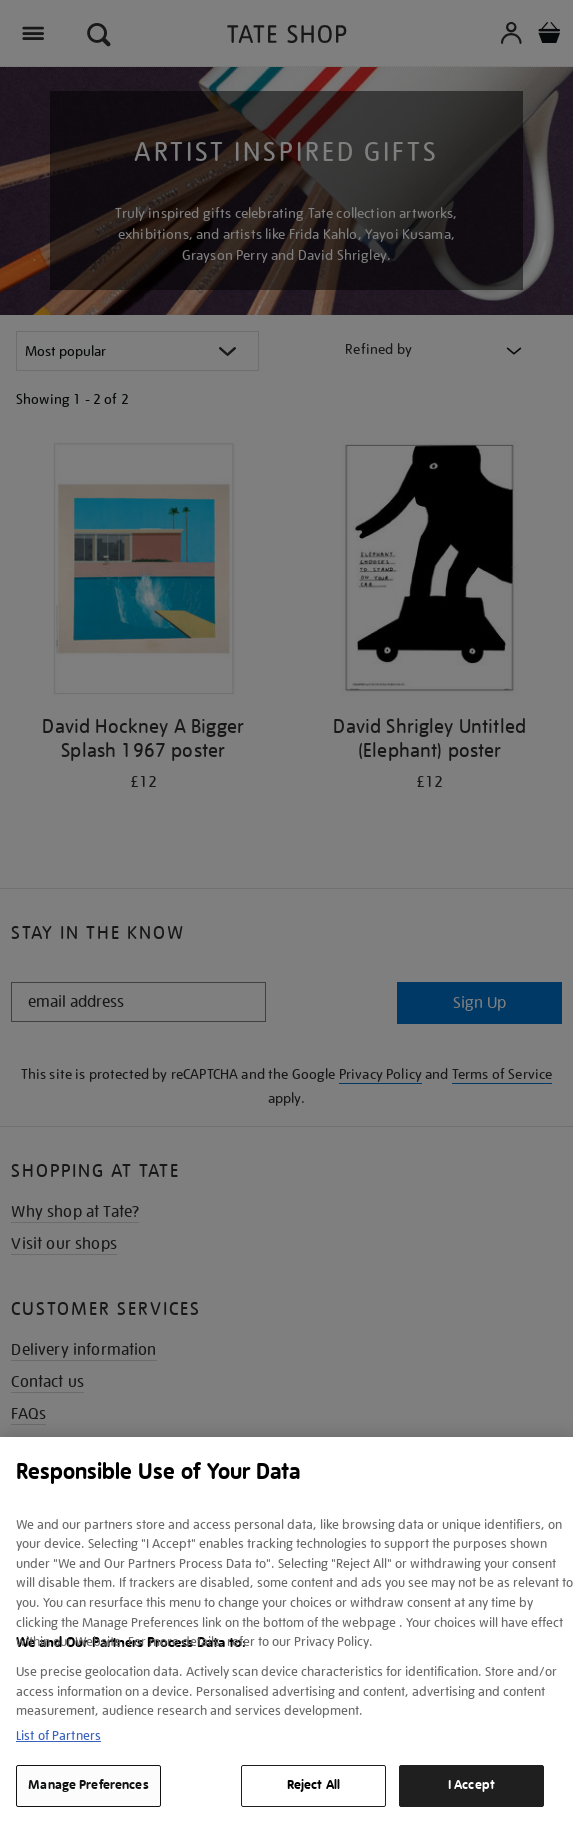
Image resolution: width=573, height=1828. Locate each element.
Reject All (313, 1785)
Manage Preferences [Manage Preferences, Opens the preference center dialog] (88, 1785)
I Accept (471, 1785)
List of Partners (58, 1735)
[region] (286, 1632)
